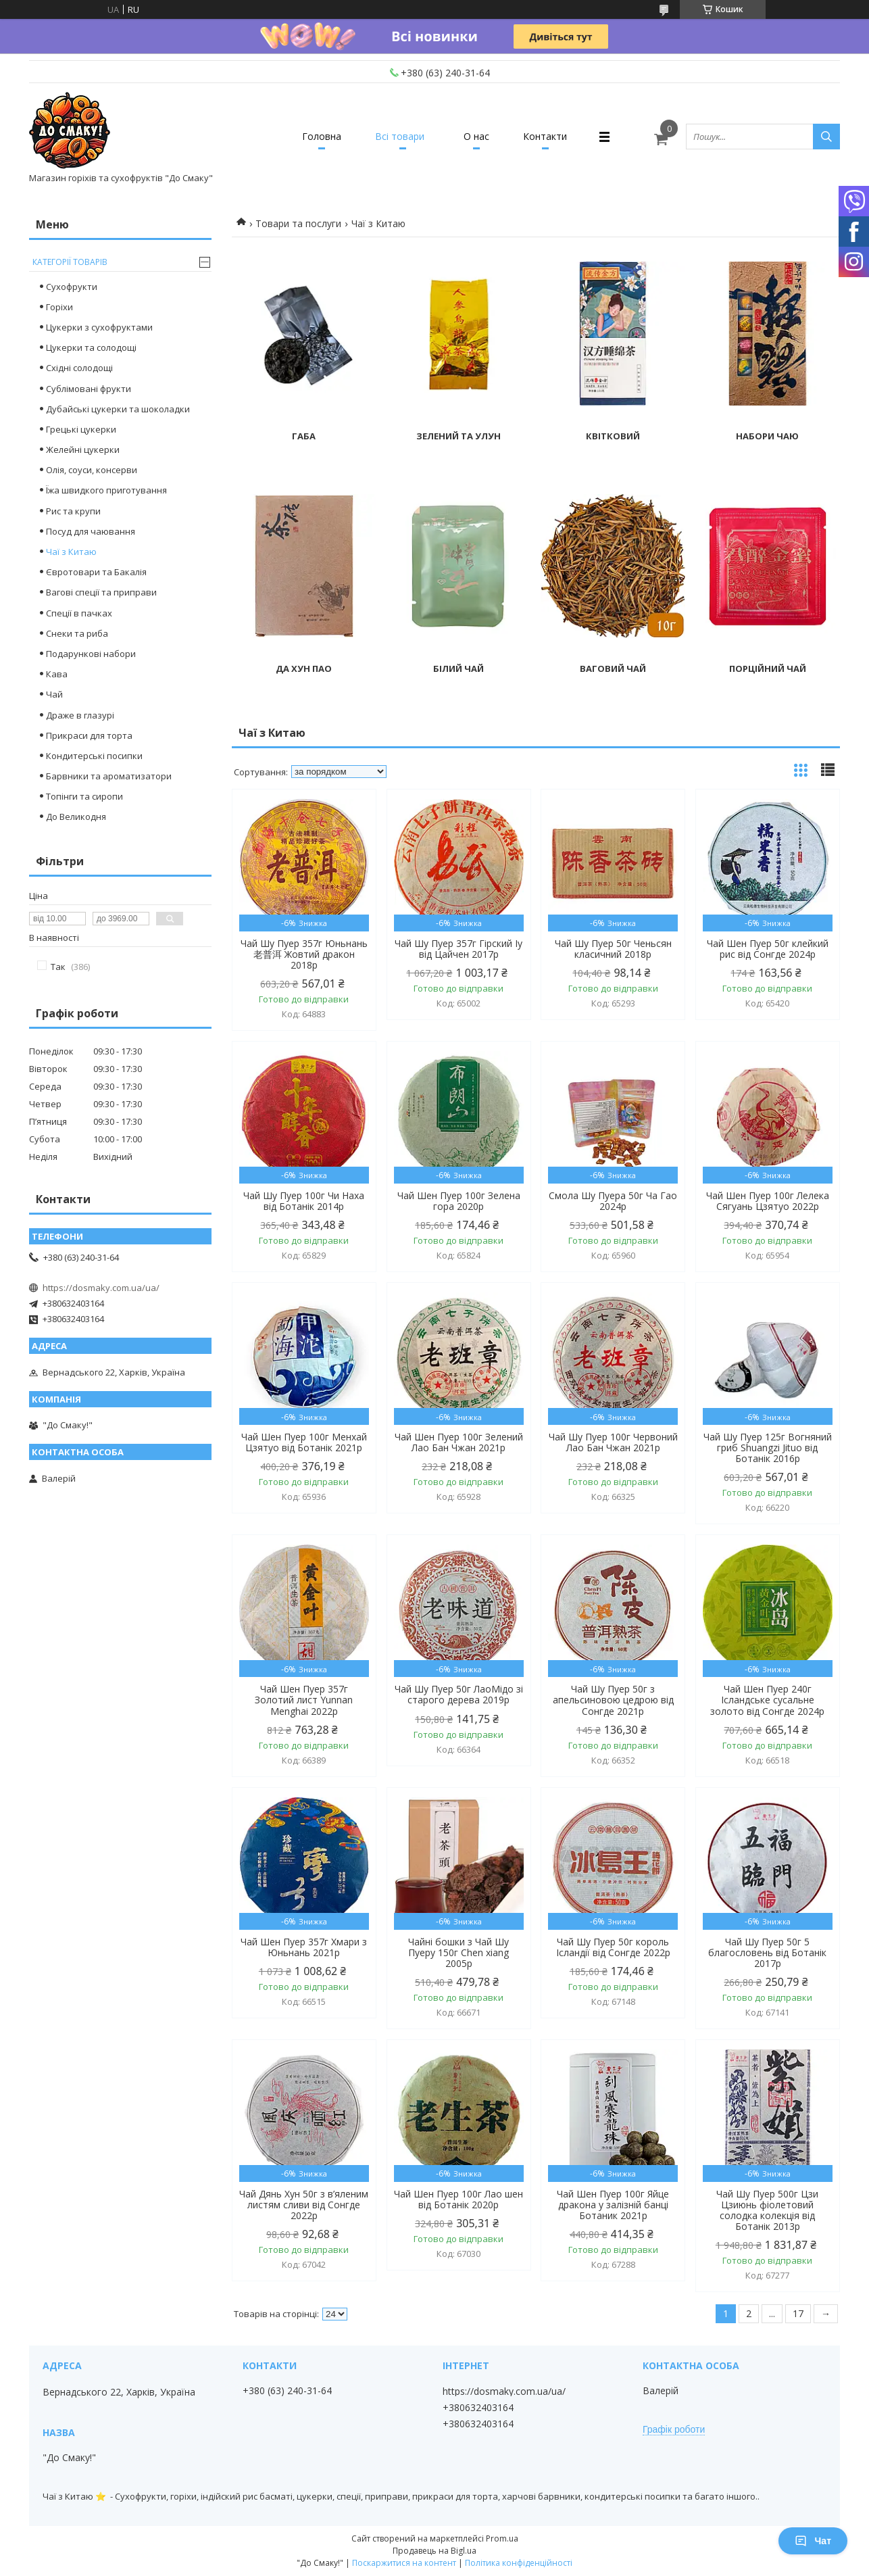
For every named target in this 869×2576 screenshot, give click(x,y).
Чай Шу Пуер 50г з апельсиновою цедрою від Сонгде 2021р (613, 1700)
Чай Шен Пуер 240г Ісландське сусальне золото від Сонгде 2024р (767, 1700)
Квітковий (613, 436)
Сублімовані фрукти (88, 389)
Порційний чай (767, 668)
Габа (304, 436)
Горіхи (59, 307)
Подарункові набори (91, 654)
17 (798, 2313)
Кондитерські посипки (94, 756)
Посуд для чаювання (90, 531)
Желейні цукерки (83, 449)
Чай (54, 694)
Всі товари (399, 136)
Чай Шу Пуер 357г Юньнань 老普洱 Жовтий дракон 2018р (304, 954)
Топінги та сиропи (84, 796)
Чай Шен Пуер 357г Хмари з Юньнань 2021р (304, 1947)
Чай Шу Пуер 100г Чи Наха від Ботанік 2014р (303, 1201)
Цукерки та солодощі (91, 347)
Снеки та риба (77, 633)
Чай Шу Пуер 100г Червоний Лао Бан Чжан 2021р (613, 1442)
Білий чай (458, 668)
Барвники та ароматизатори (109, 776)
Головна (321, 136)
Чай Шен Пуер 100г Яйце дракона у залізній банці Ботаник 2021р (613, 2205)
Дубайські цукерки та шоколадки (118, 409)
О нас (476, 136)
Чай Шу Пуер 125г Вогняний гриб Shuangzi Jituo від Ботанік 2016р (767, 1448)
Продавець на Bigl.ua (434, 2550)
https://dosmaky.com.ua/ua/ (101, 1287)
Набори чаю (767, 436)
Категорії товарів (69, 262)
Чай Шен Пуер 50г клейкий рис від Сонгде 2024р (767, 949)
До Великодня (76, 816)
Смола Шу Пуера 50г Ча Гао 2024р (613, 1201)
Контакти (545, 136)
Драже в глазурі (80, 715)
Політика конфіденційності (518, 2563)
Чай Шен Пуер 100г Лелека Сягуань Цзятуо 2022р (767, 1201)
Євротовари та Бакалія (96, 572)
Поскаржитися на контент (404, 2563)
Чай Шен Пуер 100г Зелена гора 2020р (458, 1201)
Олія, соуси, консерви (91, 470)
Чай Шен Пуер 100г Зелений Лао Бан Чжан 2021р (459, 1442)
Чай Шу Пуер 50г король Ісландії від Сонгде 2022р (613, 1947)
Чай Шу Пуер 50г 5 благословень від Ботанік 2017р (767, 1953)
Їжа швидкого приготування (106, 490)
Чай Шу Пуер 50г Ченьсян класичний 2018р (613, 949)
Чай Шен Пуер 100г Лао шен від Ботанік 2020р (458, 2199)
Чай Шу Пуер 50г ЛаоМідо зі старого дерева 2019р (459, 1694)
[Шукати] (826, 136)
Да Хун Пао (304, 668)
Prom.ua (502, 2538)
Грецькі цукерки (81, 429)
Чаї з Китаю (71, 551)
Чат (813, 2541)
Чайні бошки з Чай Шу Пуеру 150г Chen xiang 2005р (458, 1953)
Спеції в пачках (79, 613)
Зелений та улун (458, 436)
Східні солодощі (79, 368)
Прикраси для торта (89, 735)
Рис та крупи (73, 511)
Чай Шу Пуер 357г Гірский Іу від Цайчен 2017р (458, 949)
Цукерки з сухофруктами (99, 327)
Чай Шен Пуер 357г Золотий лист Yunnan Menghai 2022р (304, 1700)
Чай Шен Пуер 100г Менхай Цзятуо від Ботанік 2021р (304, 1442)
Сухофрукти (71, 287)
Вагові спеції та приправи (101, 592)
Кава (57, 674)
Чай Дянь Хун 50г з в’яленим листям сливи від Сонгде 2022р (303, 2205)
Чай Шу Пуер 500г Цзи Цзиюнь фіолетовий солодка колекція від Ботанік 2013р (767, 2210)
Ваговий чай (613, 668)
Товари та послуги (298, 223)
